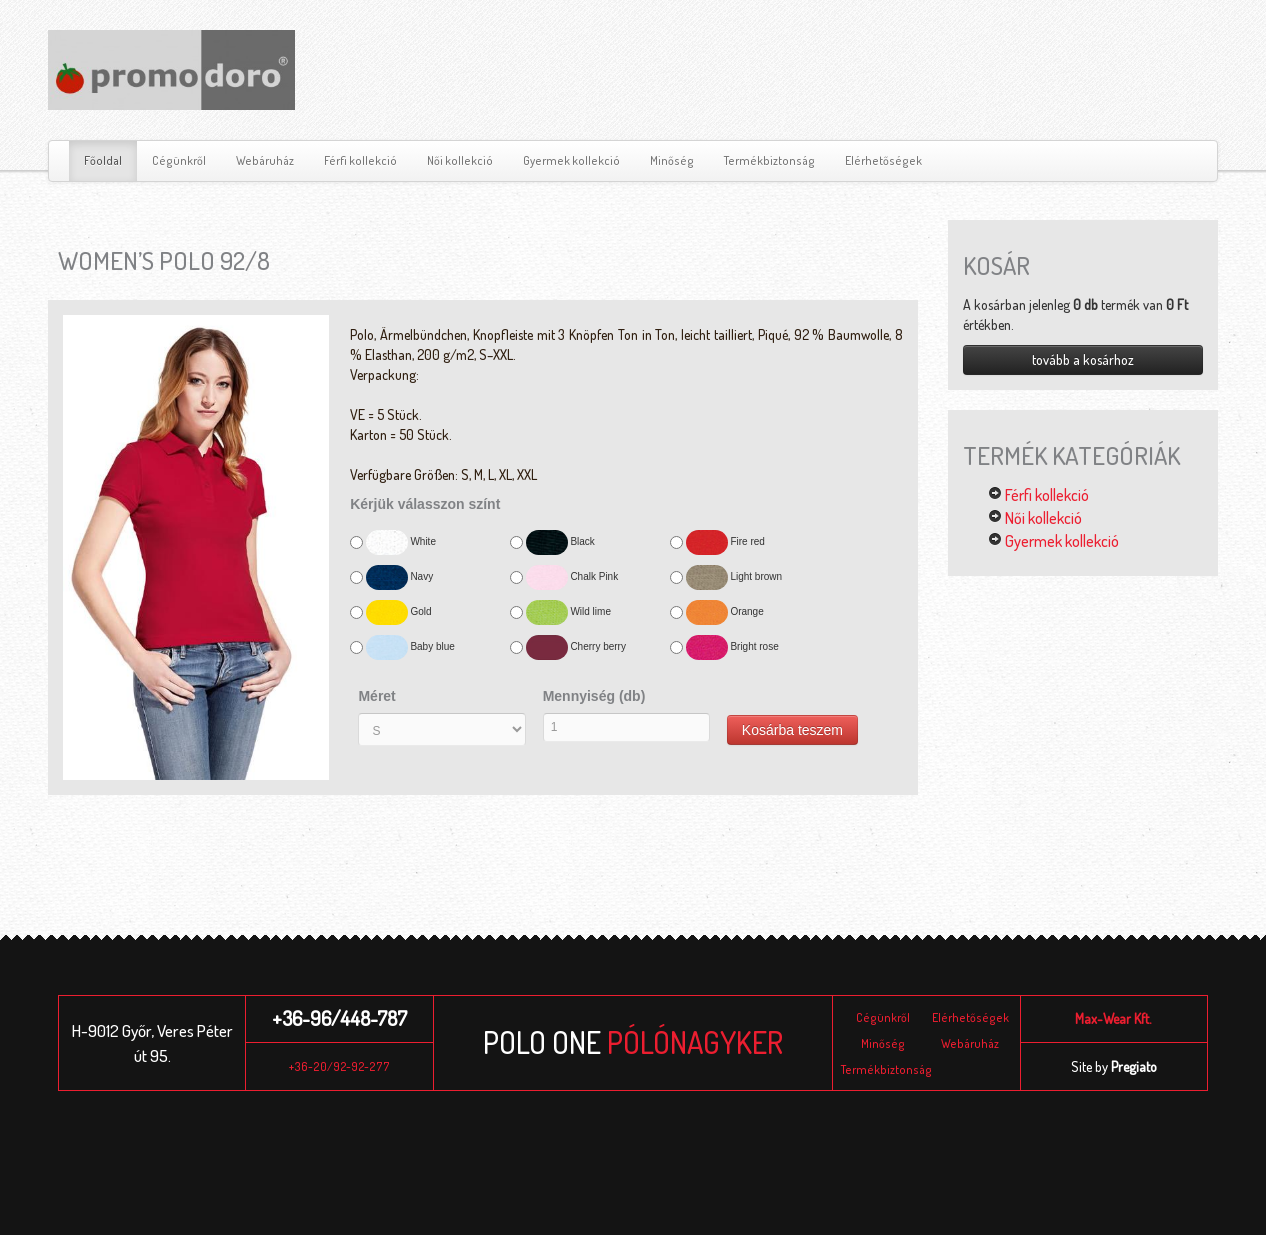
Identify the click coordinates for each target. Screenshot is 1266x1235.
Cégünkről (179, 160)
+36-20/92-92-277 (339, 1066)
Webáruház (265, 160)
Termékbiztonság (769, 160)
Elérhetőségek (883, 160)
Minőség (672, 160)
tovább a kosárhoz (1083, 359)
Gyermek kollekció (571, 160)
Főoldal (103, 160)
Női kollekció (460, 160)
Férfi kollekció (360, 160)
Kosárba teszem (792, 730)
